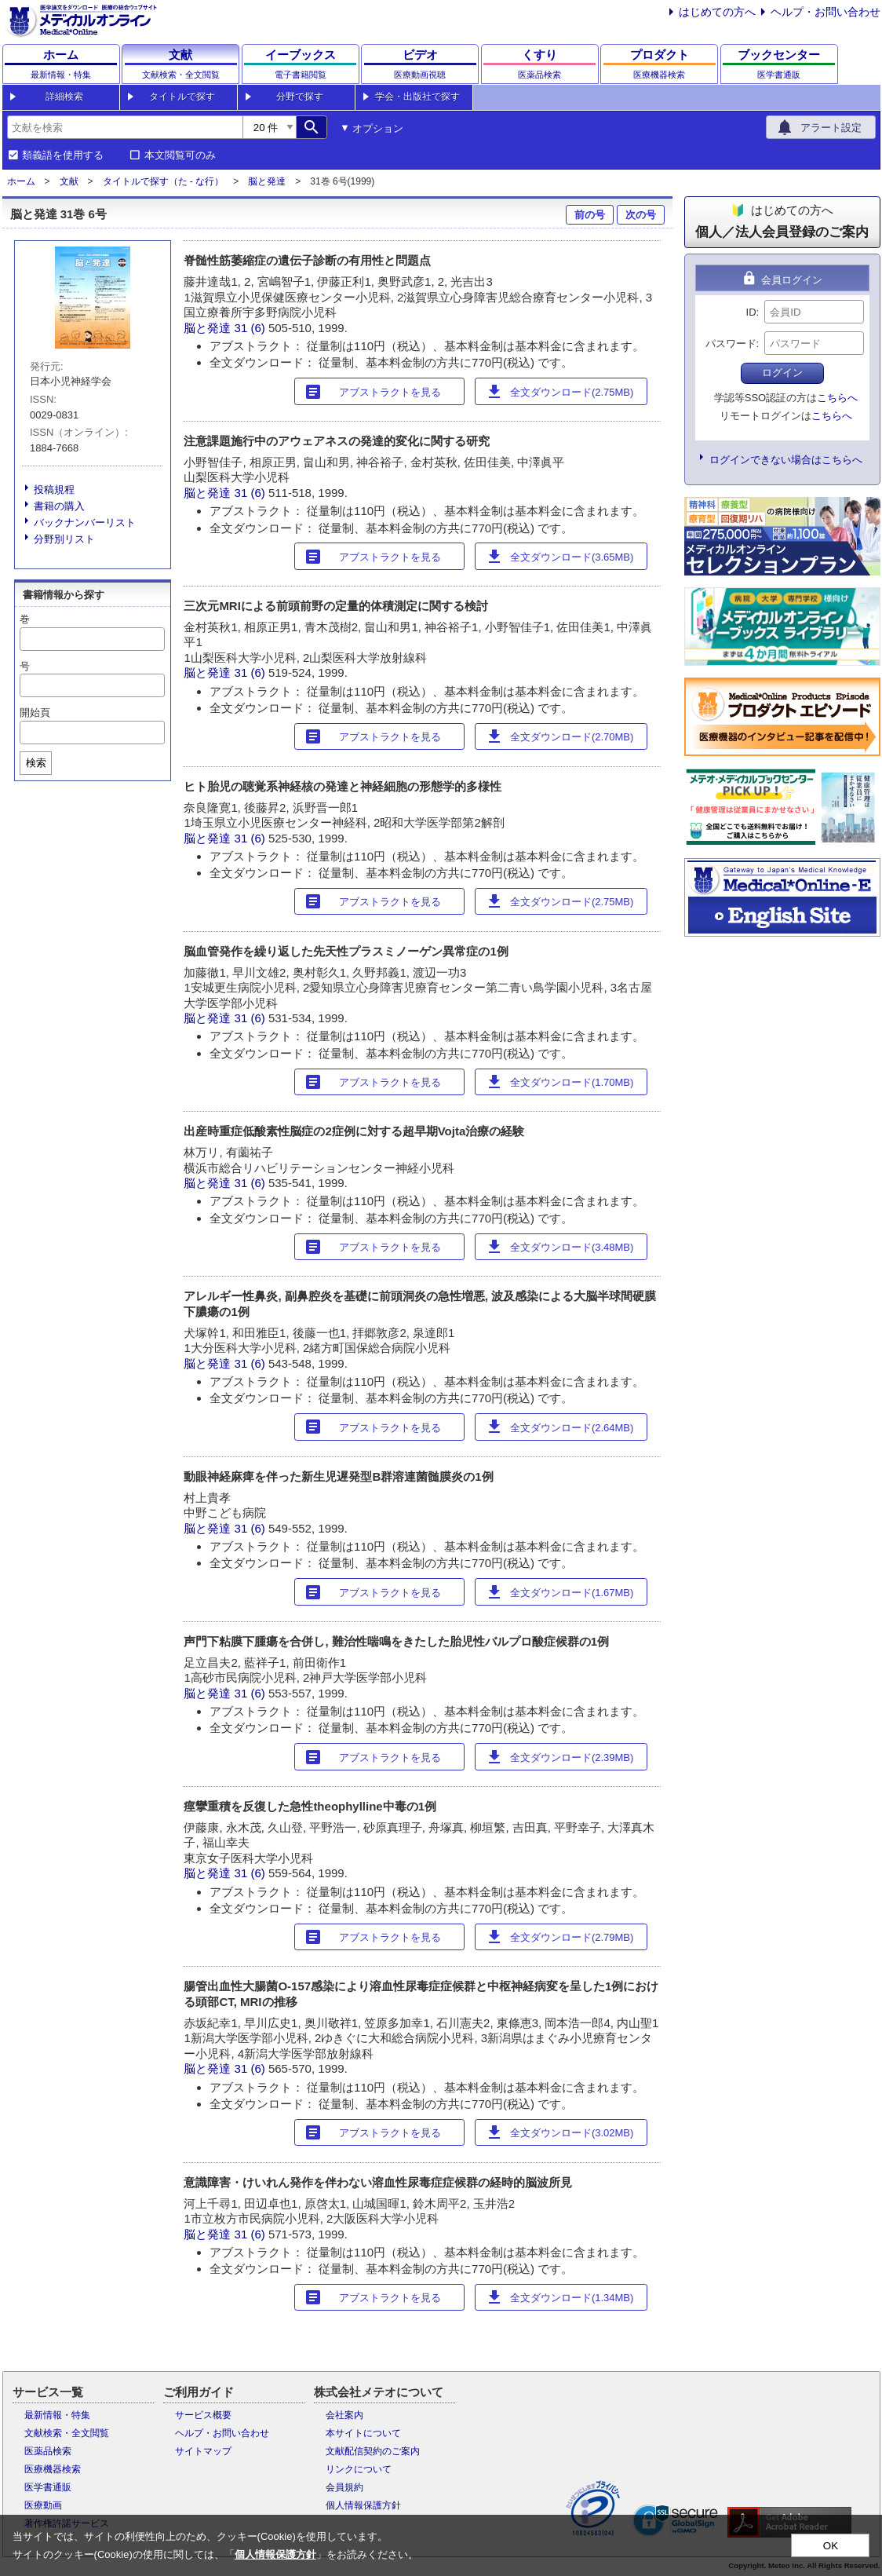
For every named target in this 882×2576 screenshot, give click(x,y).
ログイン (782, 372)
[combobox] (124, 127)
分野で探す (299, 96)
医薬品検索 (47, 2451)
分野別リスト (64, 539)
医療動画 (43, 2505)
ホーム (21, 181)
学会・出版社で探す (417, 96)
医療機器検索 (52, 2469)
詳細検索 (64, 96)
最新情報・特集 (57, 2415)
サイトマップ (203, 2451)
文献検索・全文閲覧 (66, 2433)
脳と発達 (267, 181)
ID (751, 312)
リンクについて (359, 2469)
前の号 (589, 215)
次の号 (640, 215)
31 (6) (251, 327)
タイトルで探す (182, 96)
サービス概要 (203, 2415)
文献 (69, 181)
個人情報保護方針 (363, 2505)
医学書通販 (47, 2487)
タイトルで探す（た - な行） (163, 181)
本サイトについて (363, 2433)
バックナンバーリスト (85, 522)
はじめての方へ (717, 11)
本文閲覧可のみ (180, 155)
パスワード (730, 343)
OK (830, 2546)
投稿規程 (54, 489)
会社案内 (344, 2415)
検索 (36, 763)
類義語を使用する (63, 155)
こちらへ (837, 398)
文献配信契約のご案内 (373, 2451)
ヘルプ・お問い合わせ (825, 11)
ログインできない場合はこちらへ (785, 460)
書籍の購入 (59, 506)
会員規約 (344, 2487)
